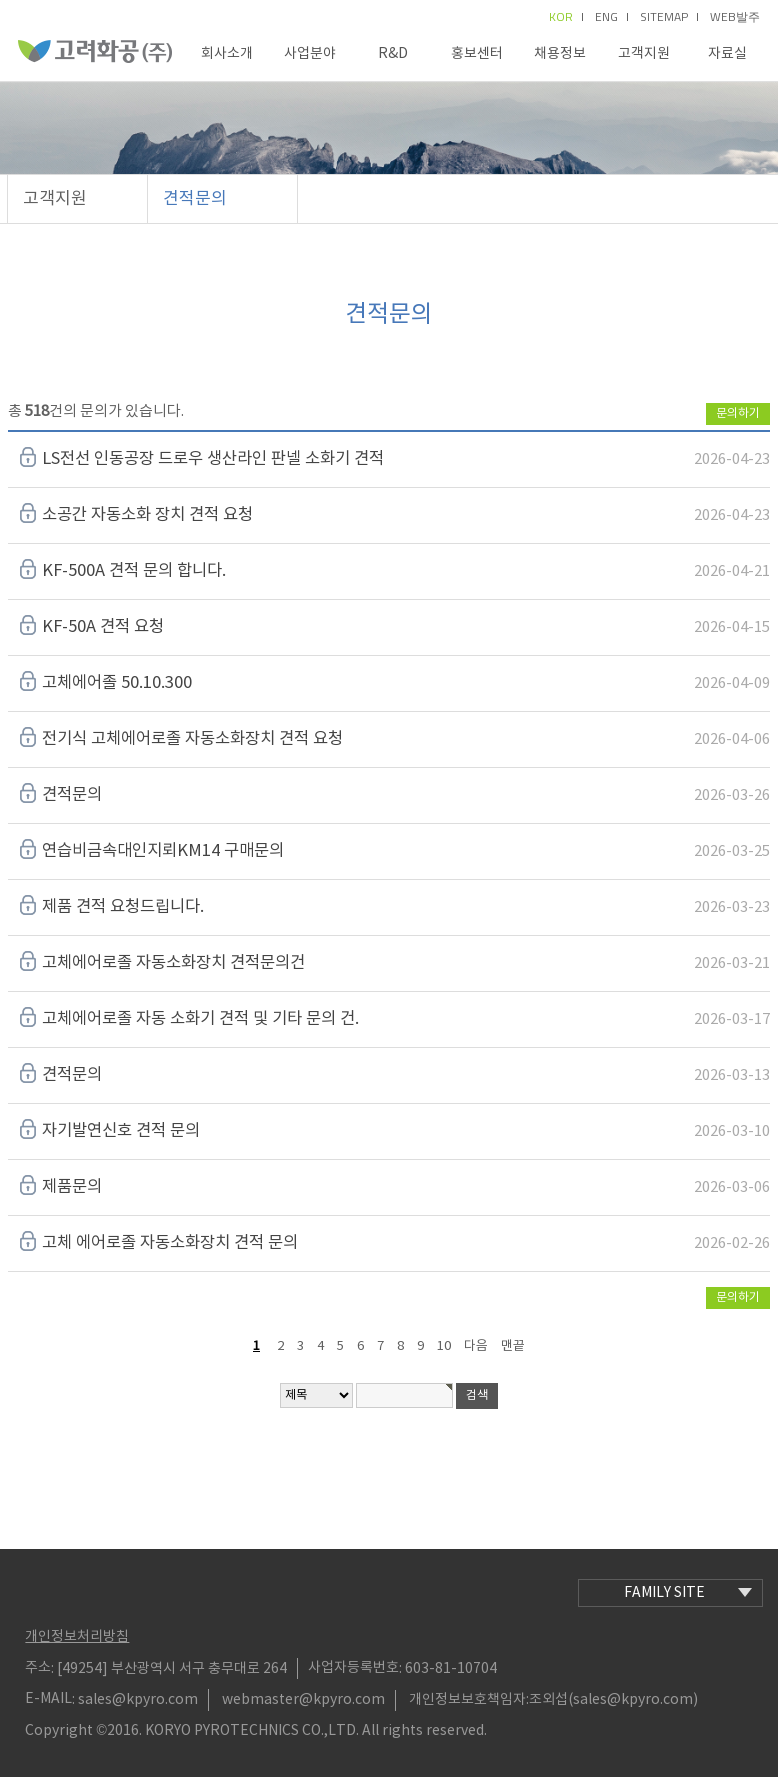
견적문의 (195, 199)
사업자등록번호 (353, 1668)
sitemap (669, 17)
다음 (476, 1346)
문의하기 (738, 413)
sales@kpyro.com (138, 1700)
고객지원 (644, 54)
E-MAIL (48, 1699)
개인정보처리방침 (77, 1637)
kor (566, 17)
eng (611, 17)
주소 (38, 1668)
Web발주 (735, 17)
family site (688, 1593)
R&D (393, 54)
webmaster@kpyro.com (303, 1700)
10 (444, 1346)
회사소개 (227, 54)
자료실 (727, 54)
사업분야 (310, 54)
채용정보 (560, 54)
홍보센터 (477, 54)
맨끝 (513, 1346)
